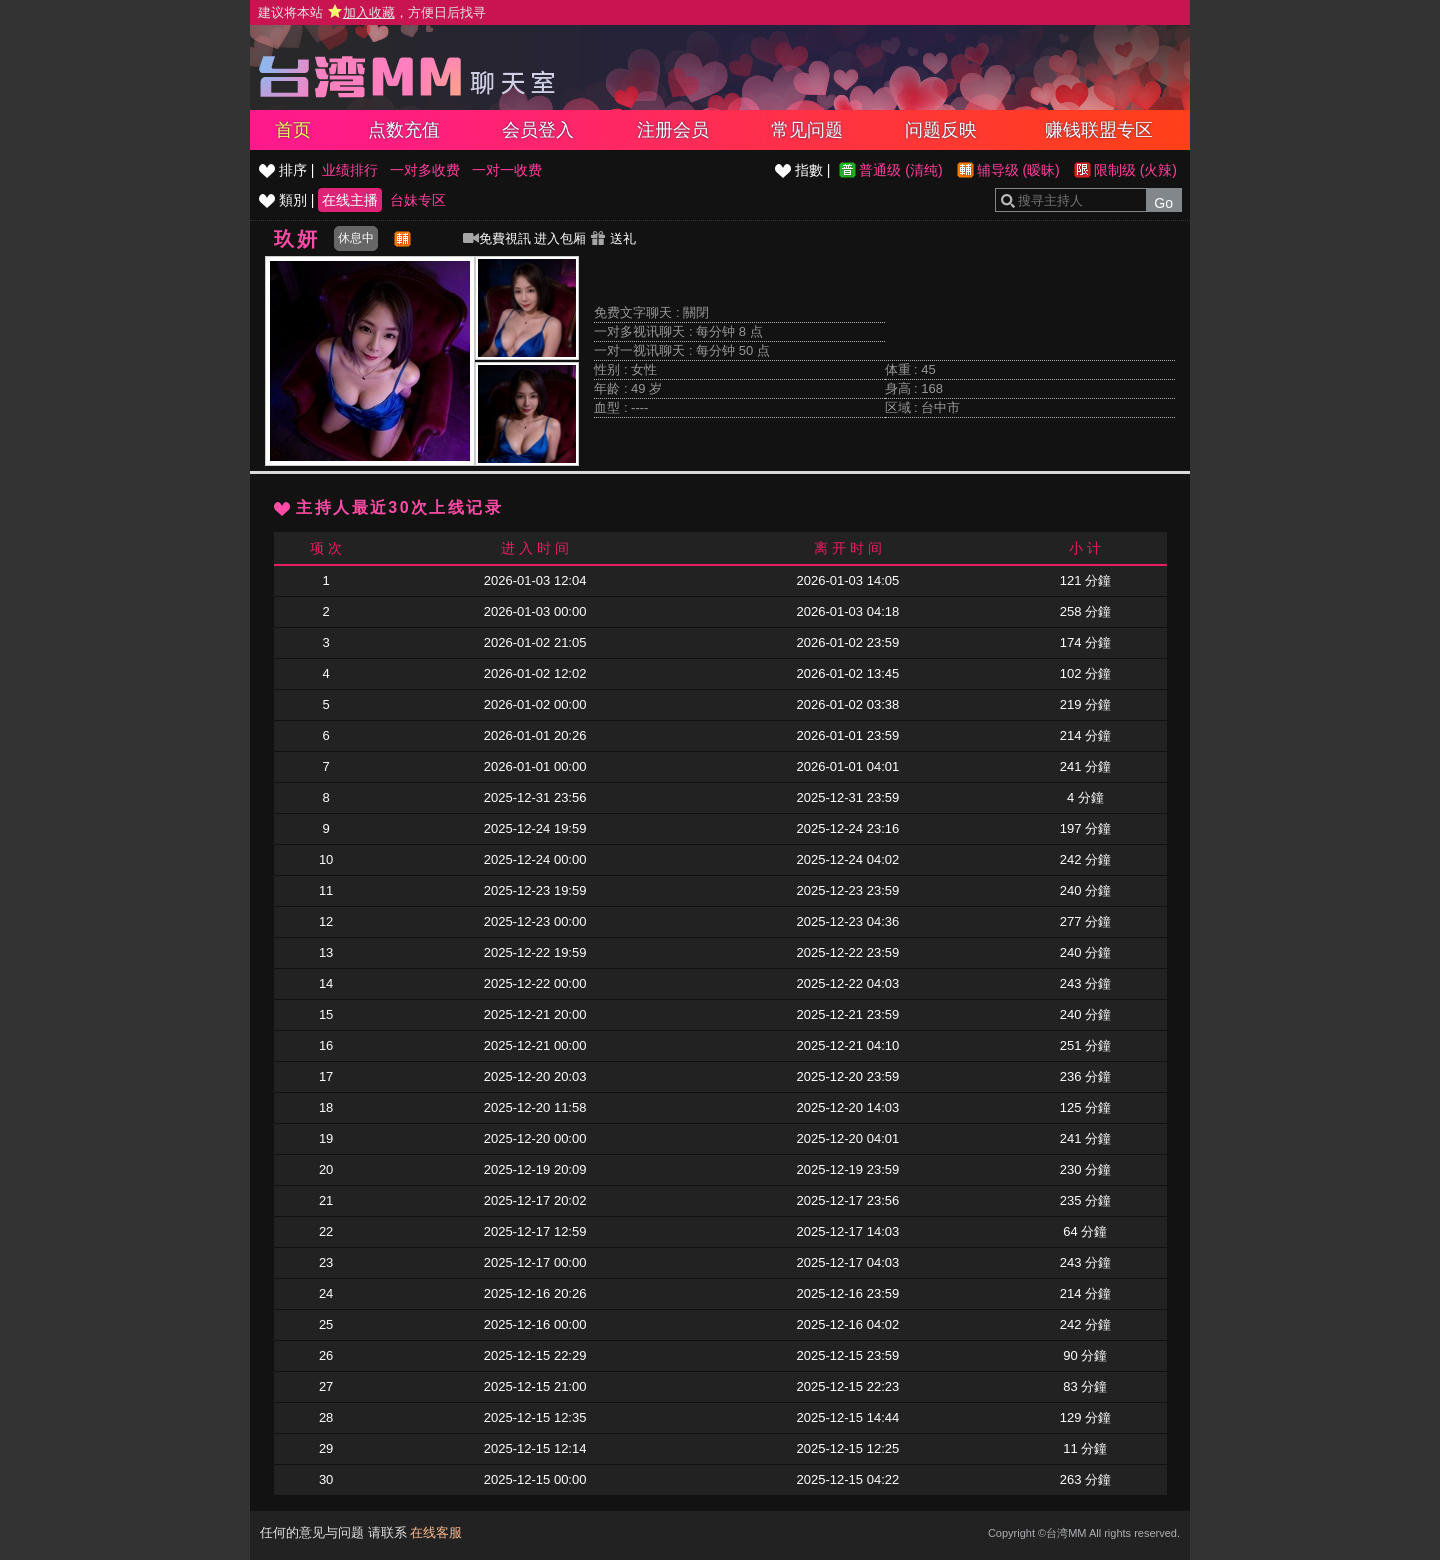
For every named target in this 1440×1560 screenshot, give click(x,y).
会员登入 (538, 130)
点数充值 (404, 130)
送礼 (613, 238)
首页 (293, 130)
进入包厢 (560, 238)
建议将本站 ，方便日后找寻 (372, 12)
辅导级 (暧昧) (1018, 170)
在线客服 (436, 1532)
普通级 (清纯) (900, 170)
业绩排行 (350, 170)
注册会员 (673, 130)
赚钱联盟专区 (1099, 130)
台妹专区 (418, 200)
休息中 (356, 238)
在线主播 (350, 200)
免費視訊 (497, 238)
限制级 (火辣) (1135, 170)
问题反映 (941, 130)
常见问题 (807, 130)
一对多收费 (425, 170)
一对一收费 (507, 170)
